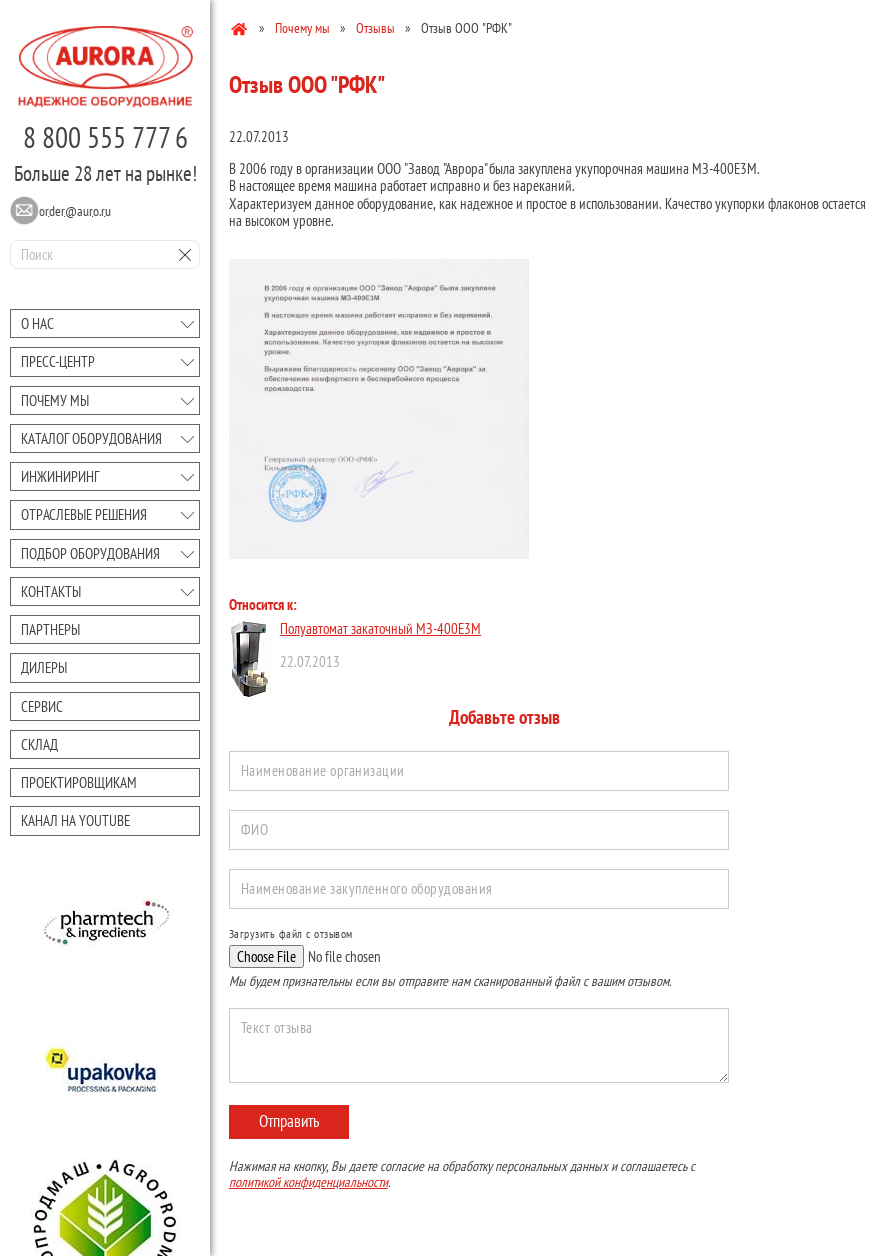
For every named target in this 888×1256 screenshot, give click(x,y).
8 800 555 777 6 (105, 137)
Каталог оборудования (91, 438)
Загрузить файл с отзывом (291, 934)
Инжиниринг (60, 476)
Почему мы (55, 400)
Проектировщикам (79, 782)
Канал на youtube (75, 820)
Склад (39, 744)
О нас (37, 323)
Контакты (51, 591)
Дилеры (44, 667)
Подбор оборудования (90, 553)
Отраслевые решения (84, 514)
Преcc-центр (58, 361)
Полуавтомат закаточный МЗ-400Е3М (380, 628)
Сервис (42, 706)
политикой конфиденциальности (308, 1182)
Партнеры (50, 629)
